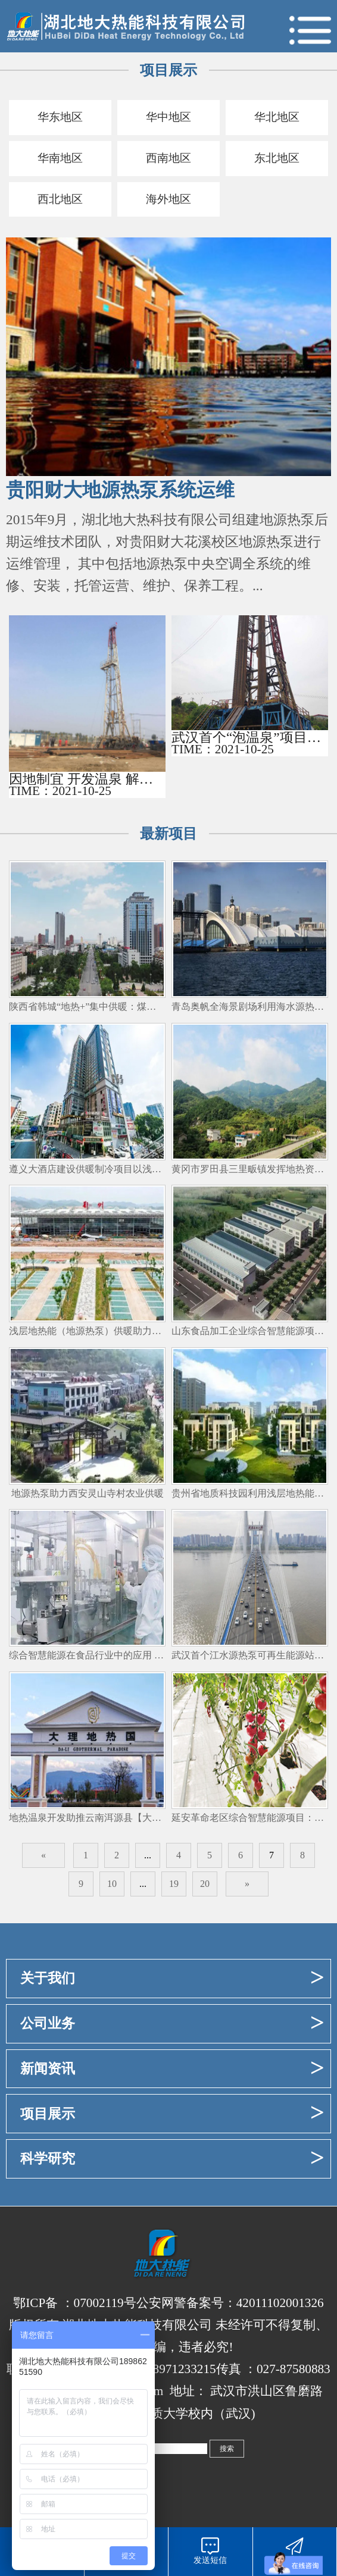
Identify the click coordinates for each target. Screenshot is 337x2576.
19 (174, 1887)
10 (112, 1887)
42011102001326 (280, 2306)
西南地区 (168, 160)
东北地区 (277, 160)
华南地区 (60, 160)
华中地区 (168, 118)
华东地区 (60, 118)
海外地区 (168, 202)
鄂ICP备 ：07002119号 (74, 2306)
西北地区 (60, 202)
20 (205, 1887)
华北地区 (277, 118)
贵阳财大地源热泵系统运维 (120, 493)
